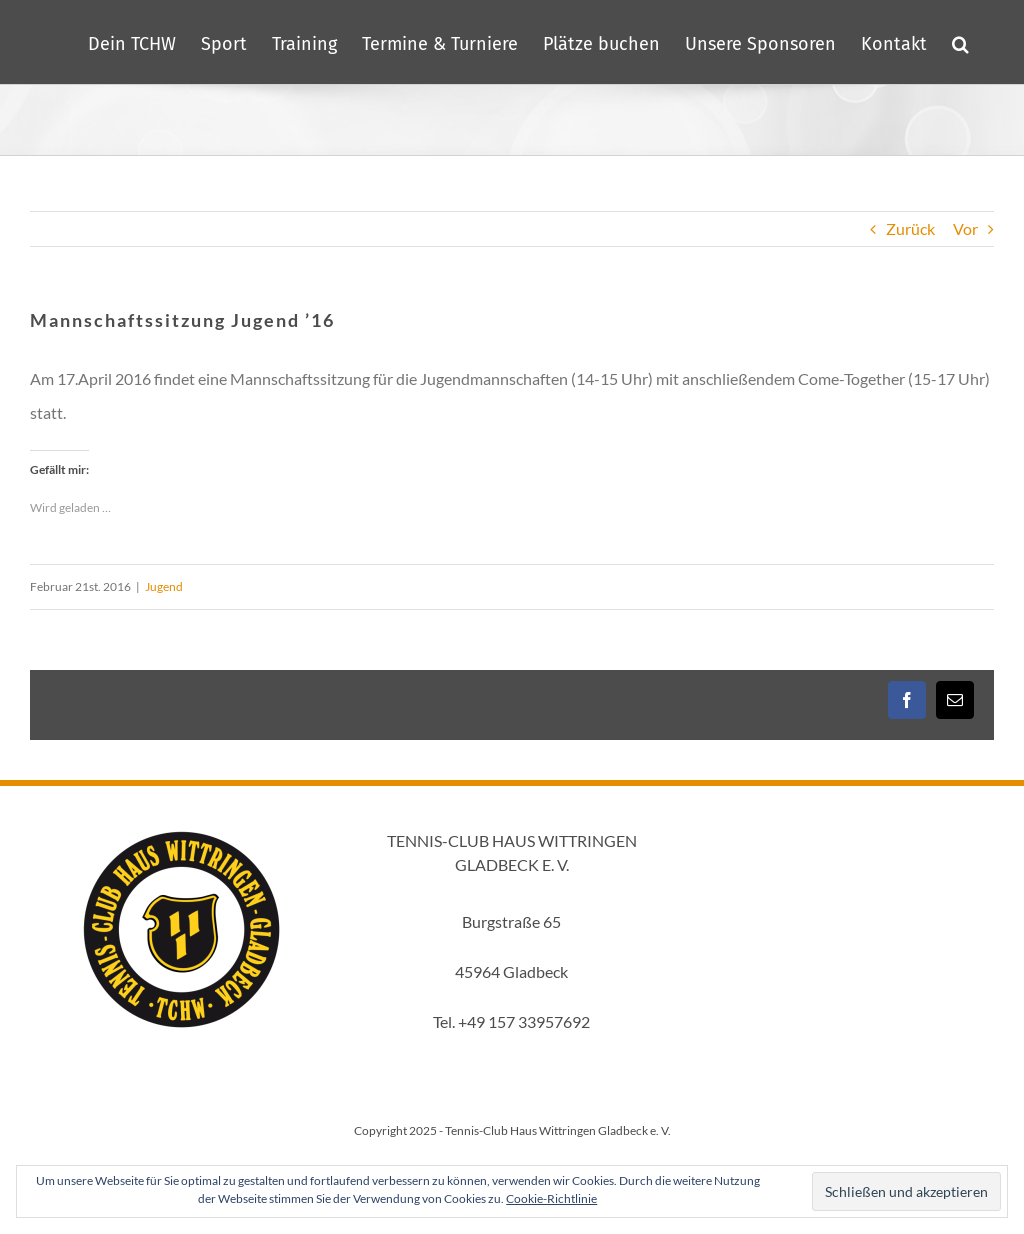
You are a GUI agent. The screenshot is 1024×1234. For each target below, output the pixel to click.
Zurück (910, 228)
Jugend (164, 586)
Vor (965, 228)
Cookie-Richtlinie (551, 1198)
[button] (960, 42)
